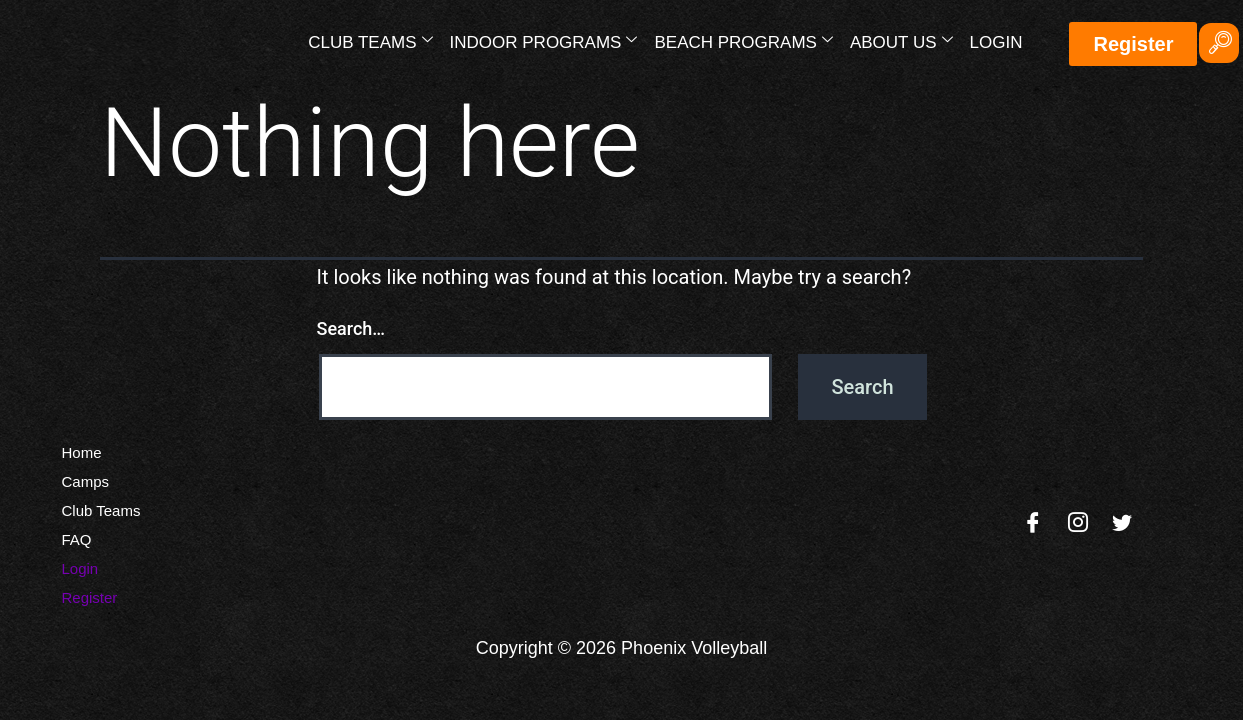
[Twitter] (1122, 524)
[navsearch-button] (1219, 43)
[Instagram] (1078, 524)
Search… (351, 328)
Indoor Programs (544, 41)
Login (996, 42)
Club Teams (370, 41)
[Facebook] (1033, 524)
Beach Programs (743, 41)
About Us (901, 41)
